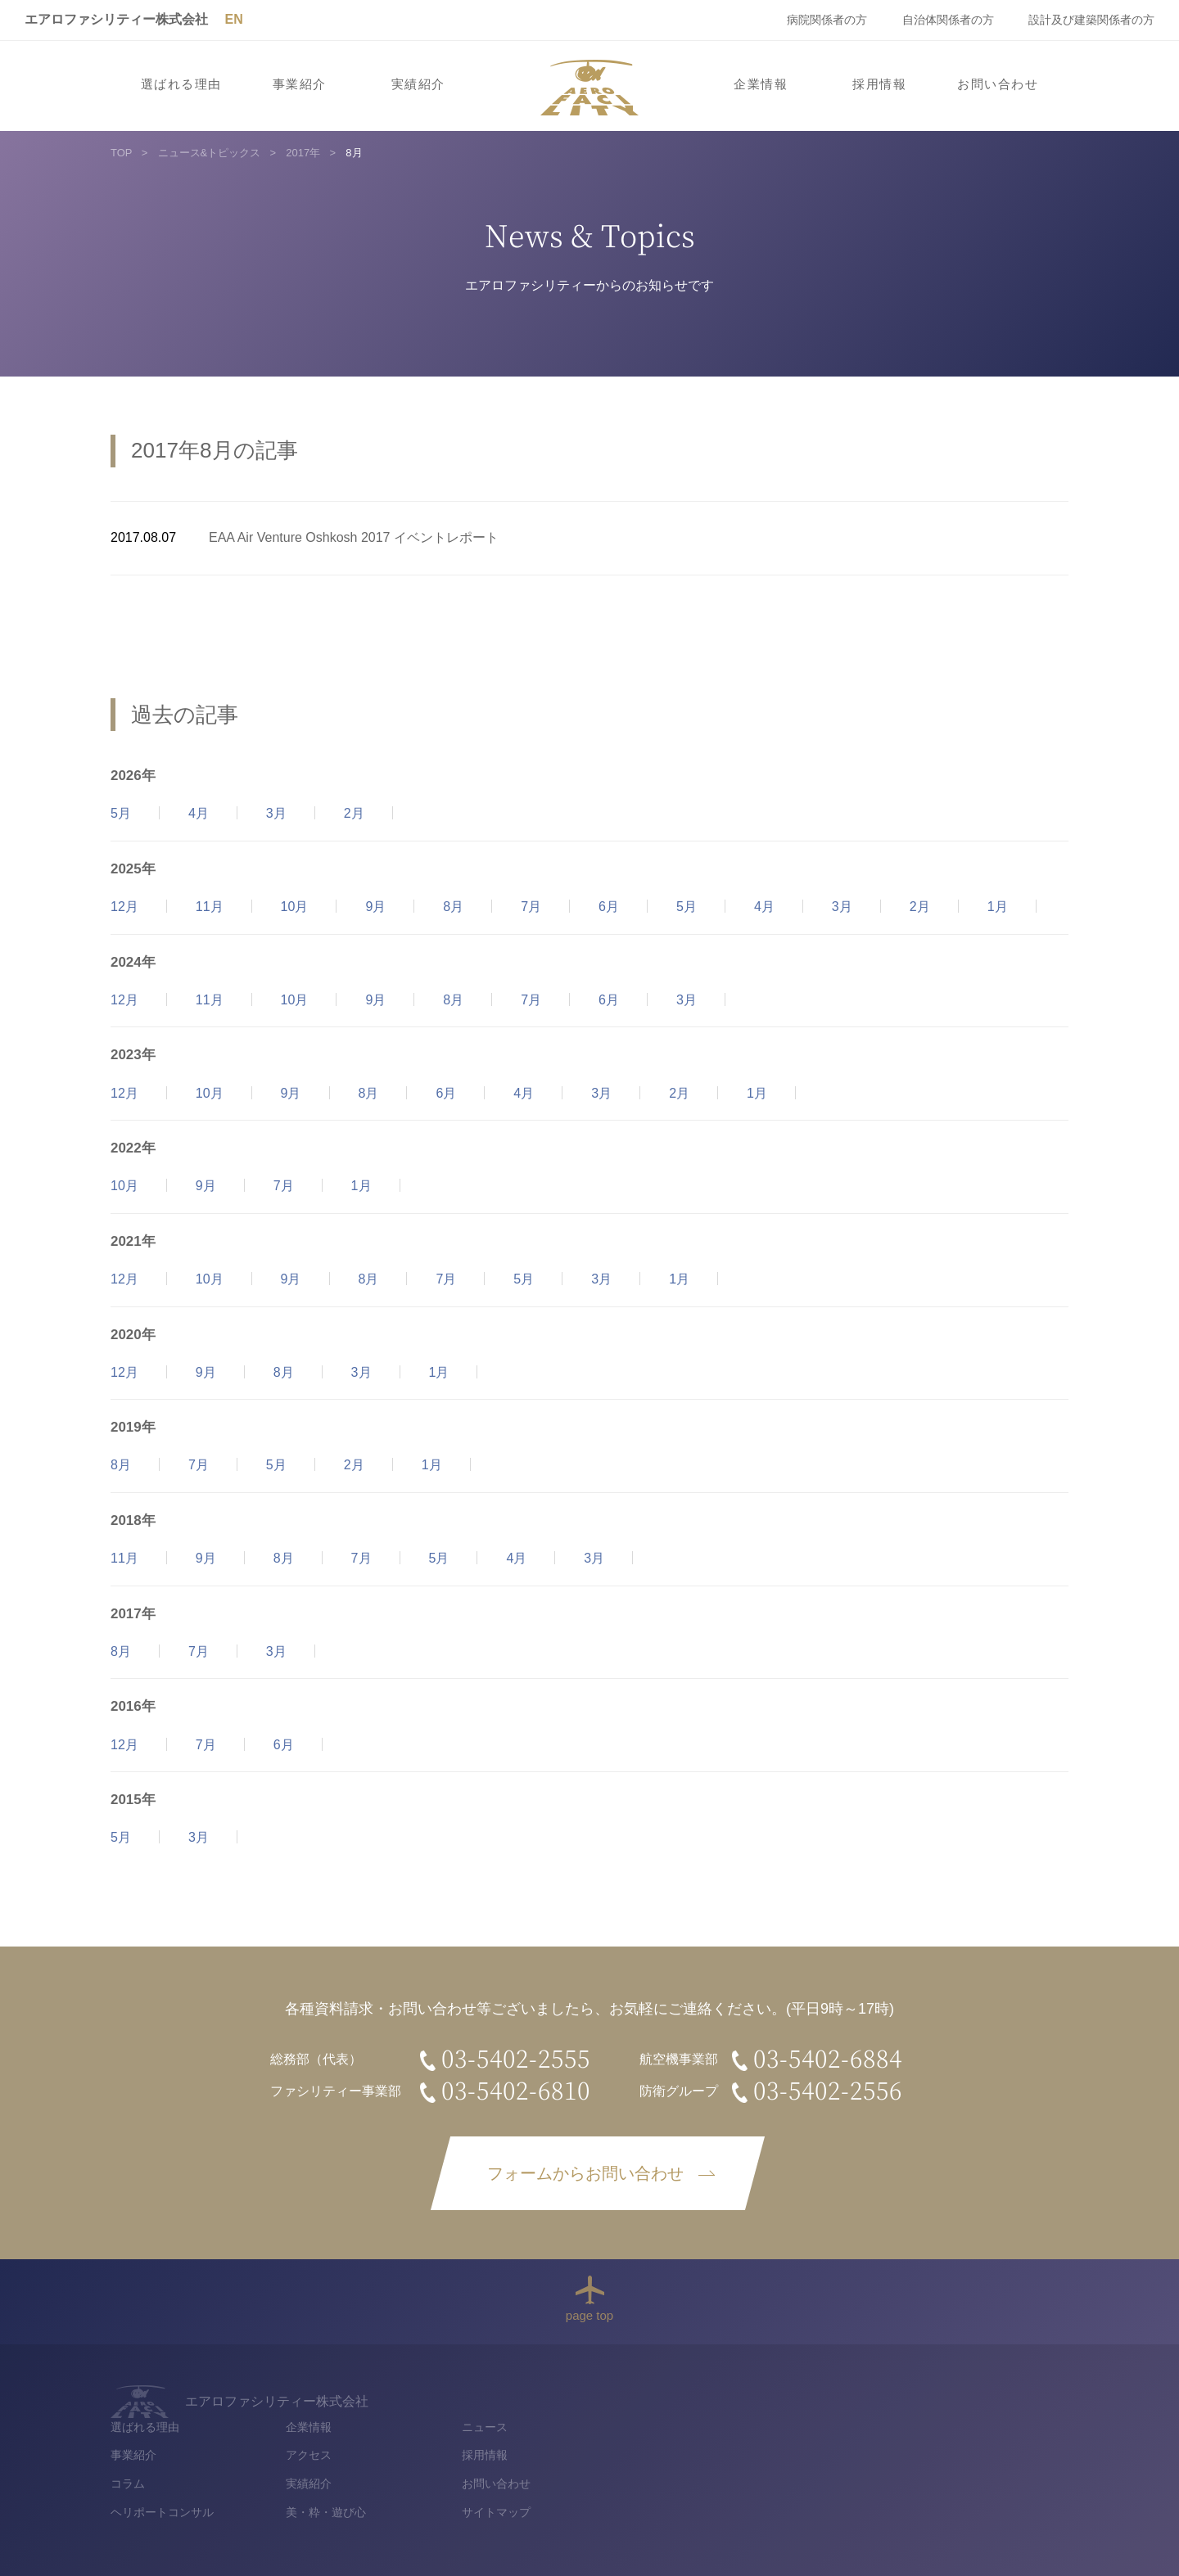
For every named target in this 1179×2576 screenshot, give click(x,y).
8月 (453, 907)
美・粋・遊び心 (757, 2481)
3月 (276, 813)
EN (233, 19)
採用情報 (879, 84)
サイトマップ (926, 2481)
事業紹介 (300, 84)
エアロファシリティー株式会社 (116, 19)
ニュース (915, 2395)
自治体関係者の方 (948, 19)
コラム (559, 2452)
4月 (198, 813)
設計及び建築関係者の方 (1091, 19)
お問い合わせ (997, 84)
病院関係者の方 (827, 19)
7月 (531, 907)
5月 (121, 813)
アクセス (740, 2423)
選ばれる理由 (181, 84)
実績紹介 (418, 84)
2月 (354, 813)
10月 (295, 907)
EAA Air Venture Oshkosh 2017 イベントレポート (354, 537)
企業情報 (761, 84)
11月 (210, 907)
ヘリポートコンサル (593, 2481)
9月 (375, 907)
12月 (124, 907)
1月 (997, 907)
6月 (609, 907)
